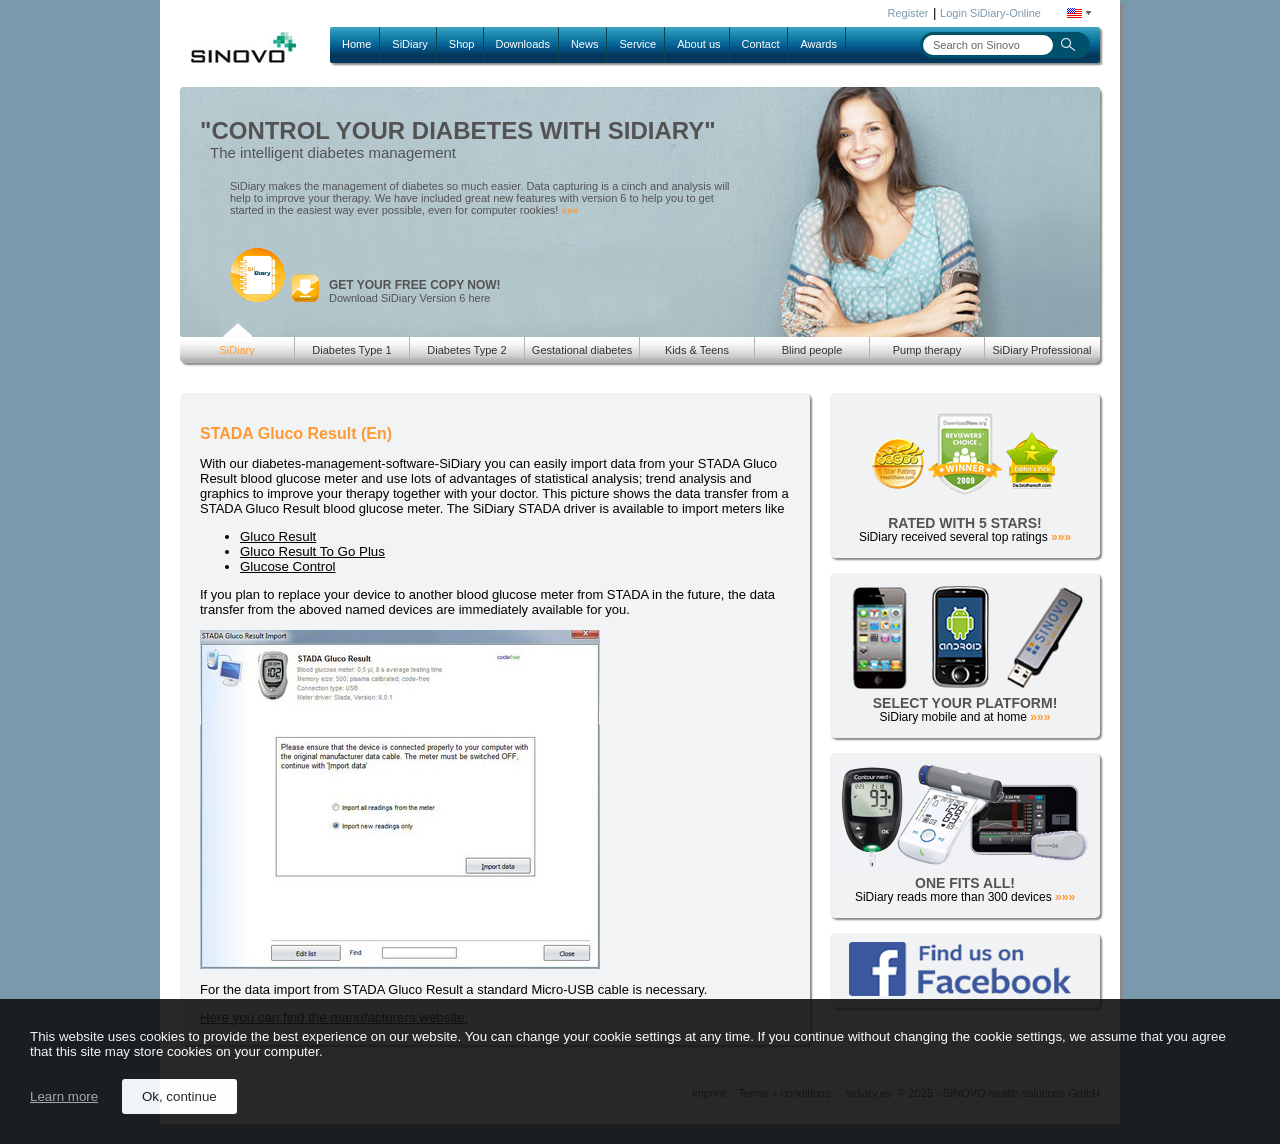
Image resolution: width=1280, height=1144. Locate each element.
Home (356, 44)
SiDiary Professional (1041, 350)
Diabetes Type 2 (466, 350)
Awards (818, 44)
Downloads (523, 44)
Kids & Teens (697, 350)
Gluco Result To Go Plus (312, 551)
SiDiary (409, 44)
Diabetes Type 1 (351, 350)
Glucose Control (288, 566)
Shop (462, 44)
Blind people (812, 350)
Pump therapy (927, 350)
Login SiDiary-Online (990, 13)
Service (637, 44)
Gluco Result (278, 536)
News (585, 44)
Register (908, 13)
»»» (569, 210)
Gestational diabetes (582, 350)
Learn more (64, 1096)
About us (698, 44)
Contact (761, 44)
